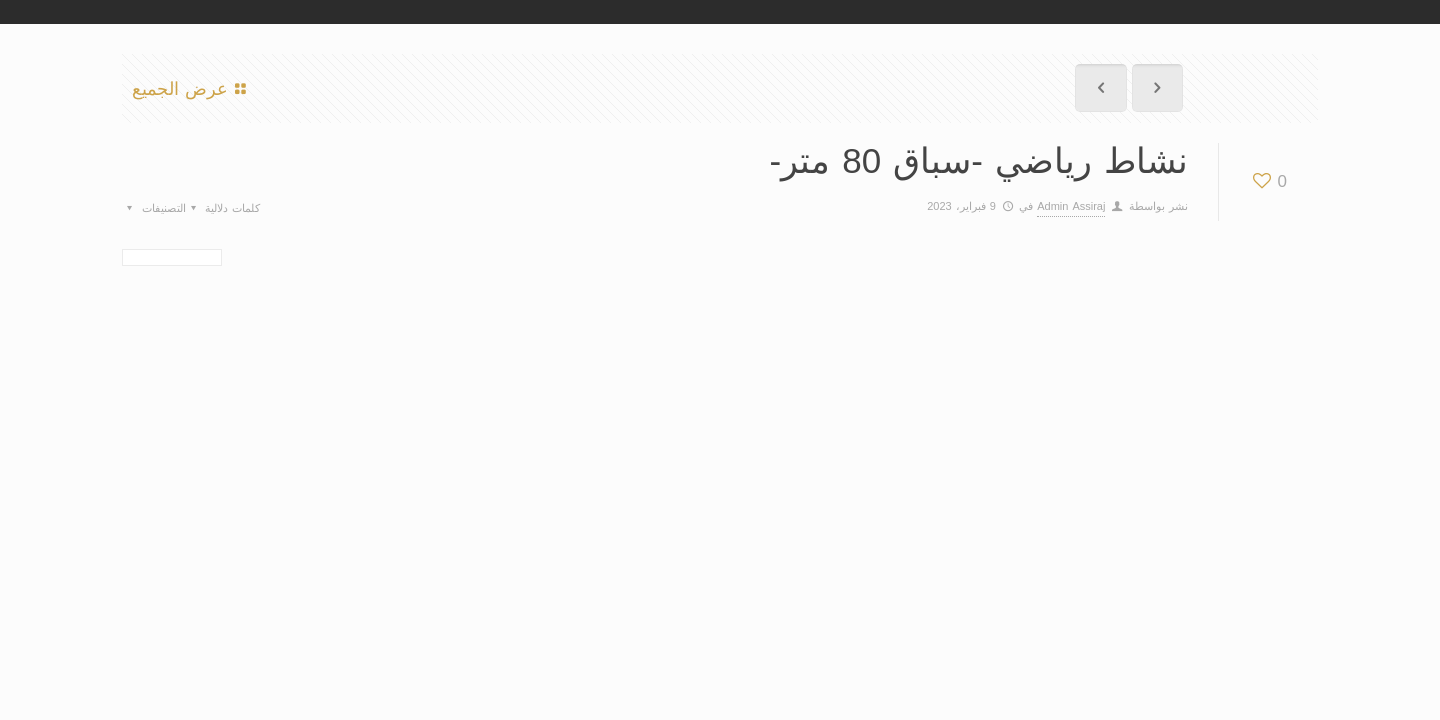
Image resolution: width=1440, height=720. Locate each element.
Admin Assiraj (1071, 206)
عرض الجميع (192, 88)
